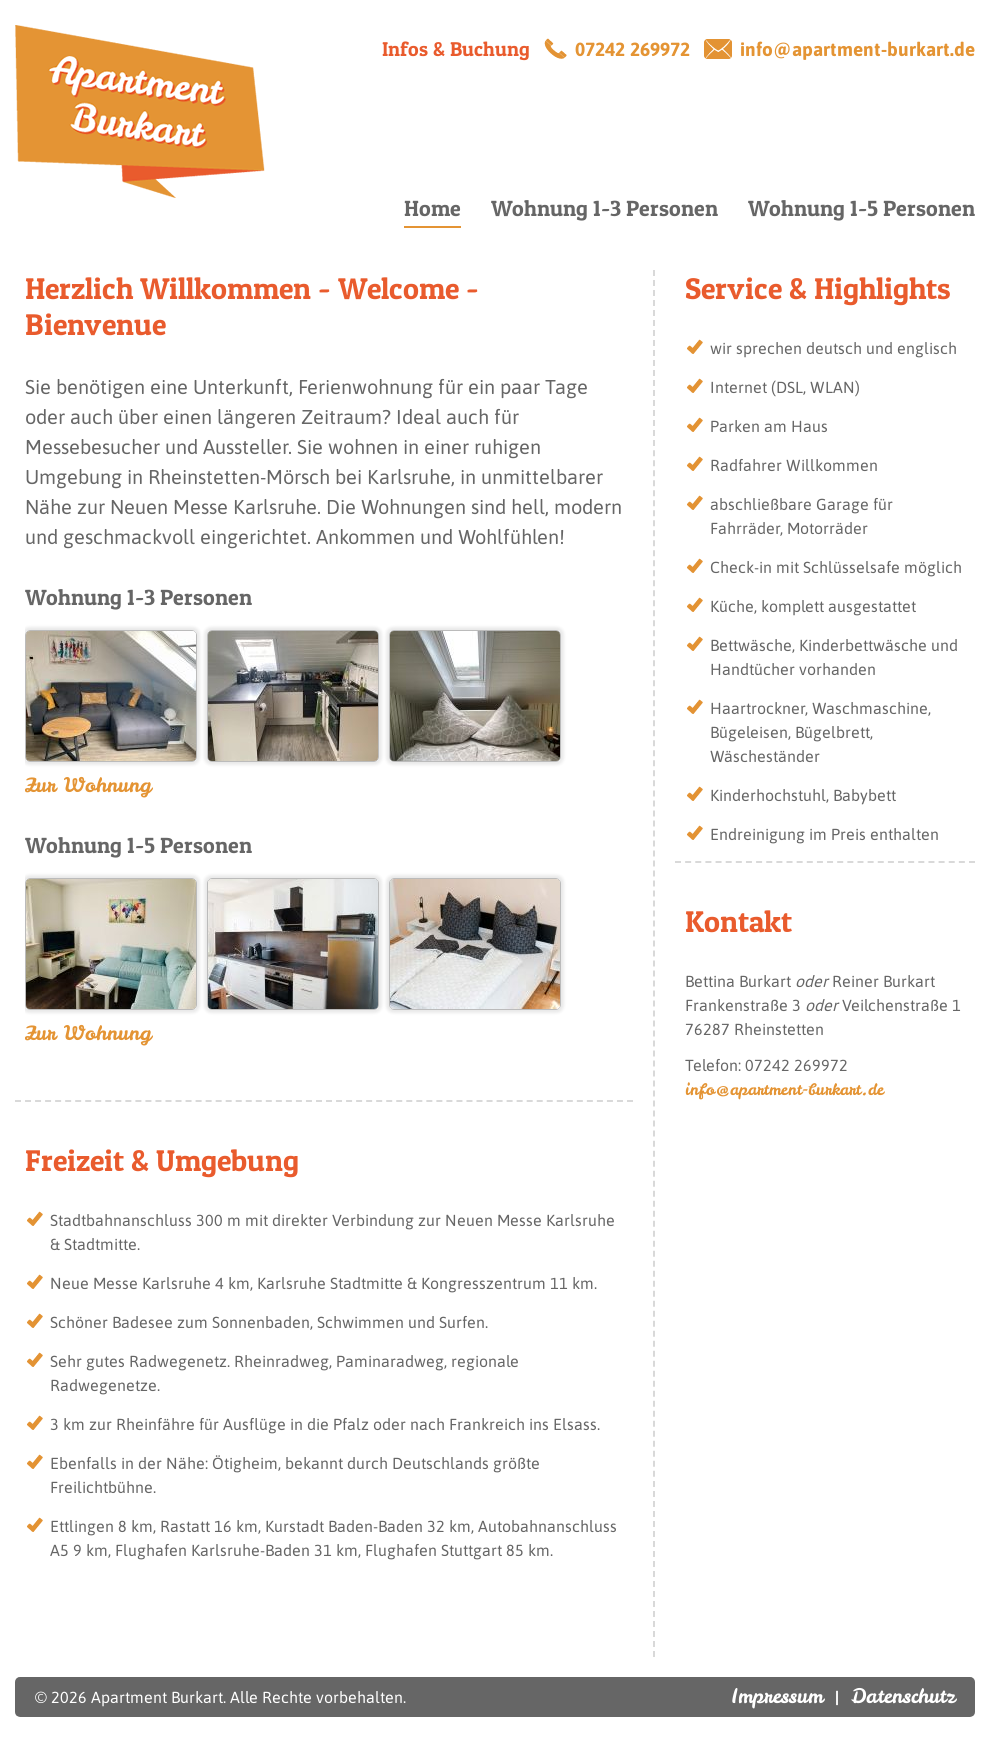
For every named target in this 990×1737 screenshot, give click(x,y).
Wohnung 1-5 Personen (861, 208)
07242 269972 (632, 49)
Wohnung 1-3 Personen (604, 208)
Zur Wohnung (88, 784)
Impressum (777, 1695)
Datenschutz (903, 1695)
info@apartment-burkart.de (857, 49)
